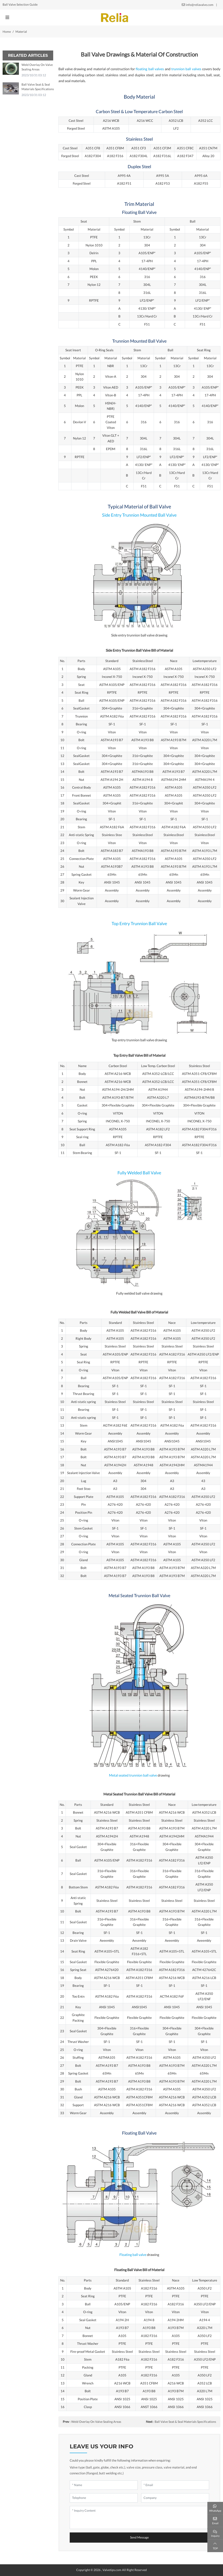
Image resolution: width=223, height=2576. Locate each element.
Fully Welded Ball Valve (139, 1172)
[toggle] (7, 17)
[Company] (175, 2498)
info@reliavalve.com (199, 4)
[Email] (175, 2485)
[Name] (104, 2485)
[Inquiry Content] (139, 2517)
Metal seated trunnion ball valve (133, 1775)
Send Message (139, 2537)
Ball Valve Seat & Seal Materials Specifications (185, 2421)
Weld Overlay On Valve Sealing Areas (96, 2421)
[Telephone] (104, 2498)
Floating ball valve (132, 2255)
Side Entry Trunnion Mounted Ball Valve (139, 515)
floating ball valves (150, 69)
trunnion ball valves (186, 69)
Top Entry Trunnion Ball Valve (139, 923)
